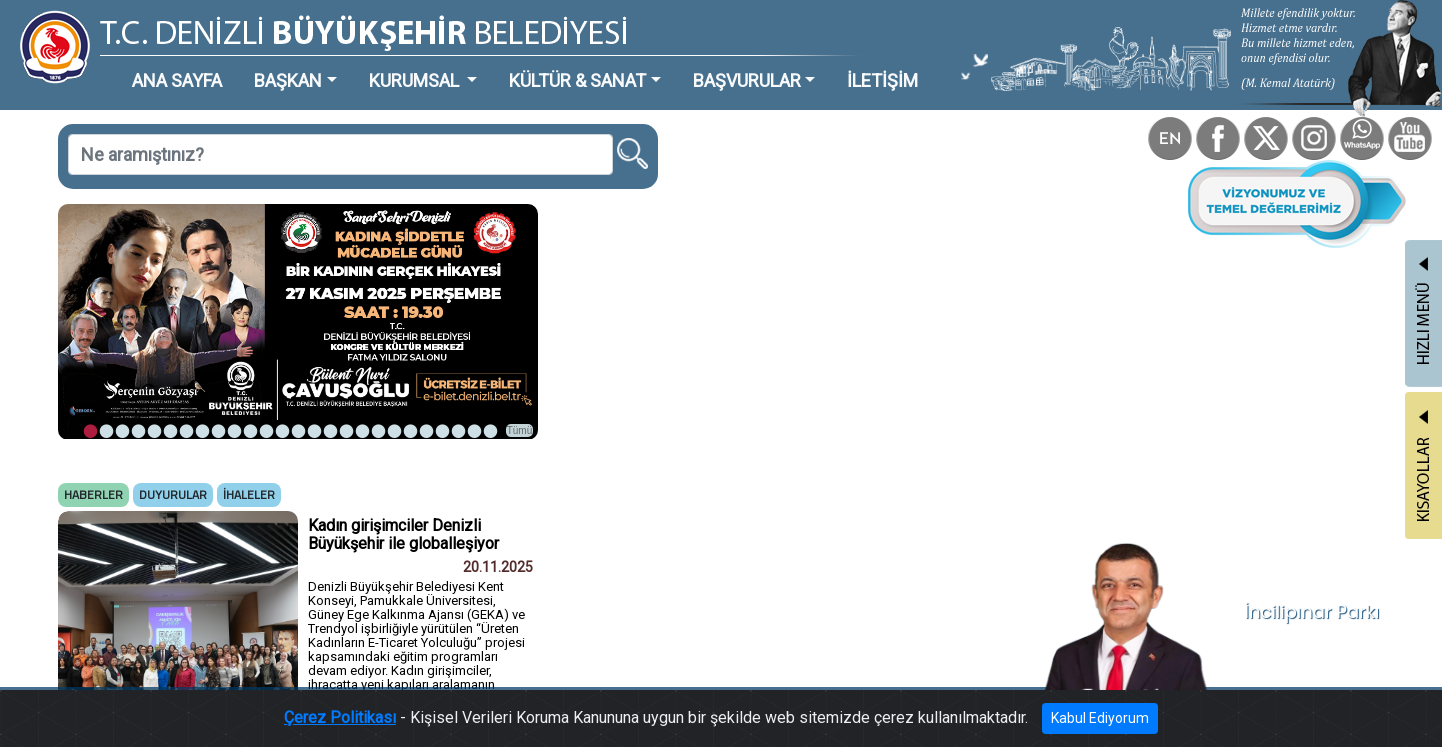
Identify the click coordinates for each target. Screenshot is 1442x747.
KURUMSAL (416, 80)
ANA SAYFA (177, 80)
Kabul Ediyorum (1100, 718)
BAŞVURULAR (747, 80)
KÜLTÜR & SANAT (577, 80)
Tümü (520, 430)
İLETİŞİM (882, 80)
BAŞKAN (288, 80)
